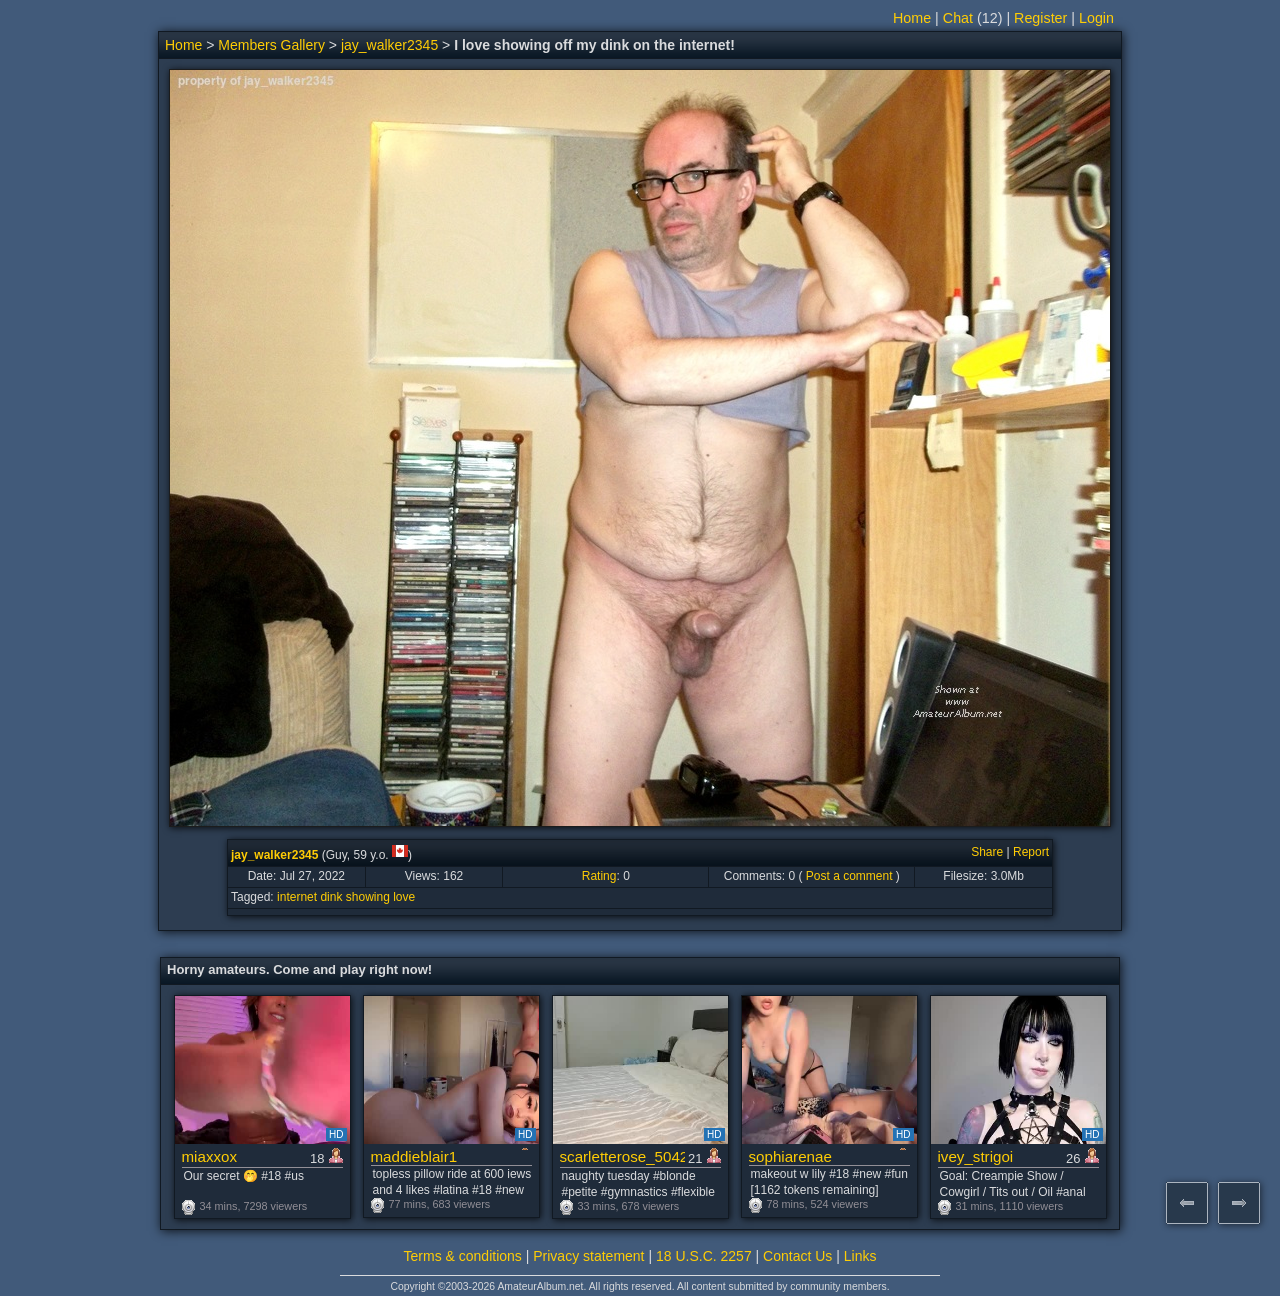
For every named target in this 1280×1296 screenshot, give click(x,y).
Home (912, 18)
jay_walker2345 (389, 45)
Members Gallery (271, 45)
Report (1031, 852)
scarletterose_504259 (622, 1156)
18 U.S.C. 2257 (704, 1256)
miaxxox (210, 1156)
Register (1040, 18)
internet (297, 897)
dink (331, 897)
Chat (958, 18)
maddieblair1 (414, 1156)
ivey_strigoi (976, 1156)
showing (368, 897)
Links (860, 1256)
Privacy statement (588, 1256)
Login (1096, 18)
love (404, 897)
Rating (599, 876)
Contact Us (797, 1256)
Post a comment (849, 876)
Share (987, 852)
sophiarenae (790, 1156)
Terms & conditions (463, 1256)
